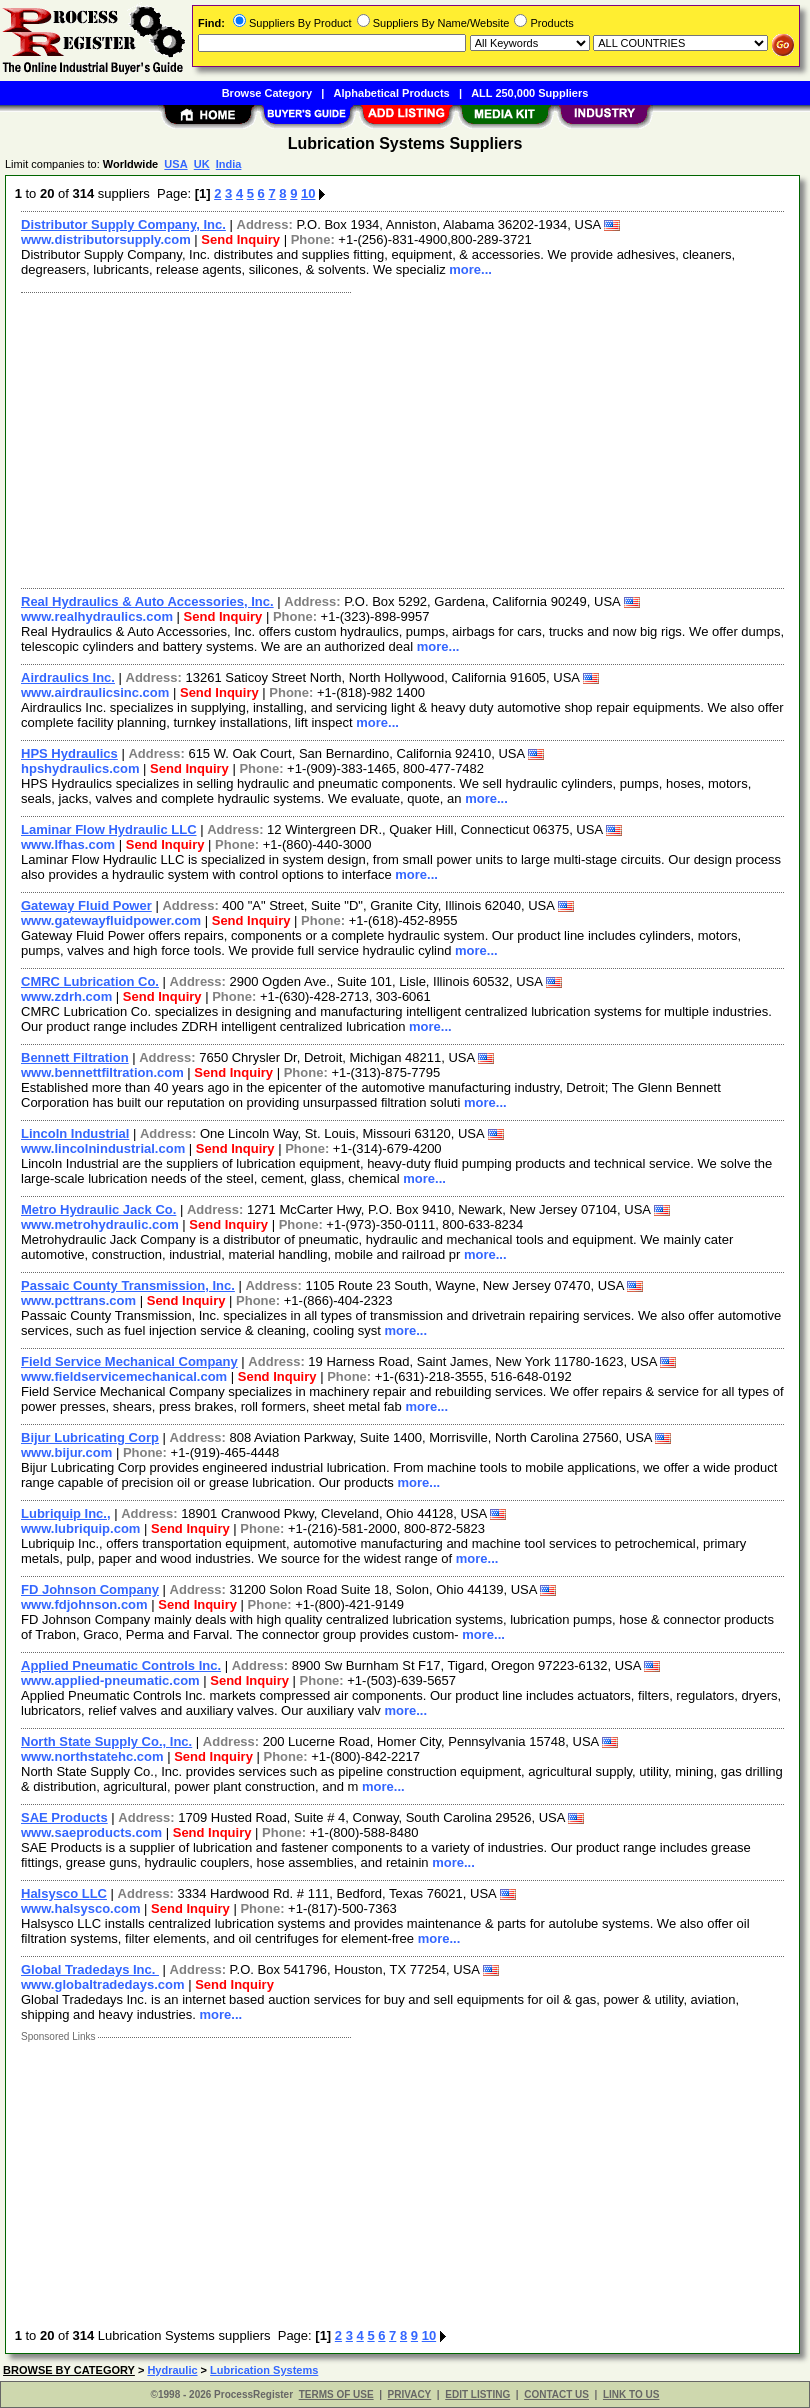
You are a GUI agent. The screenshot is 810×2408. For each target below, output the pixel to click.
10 (308, 193)
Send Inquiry (240, 239)
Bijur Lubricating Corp (90, 1437)
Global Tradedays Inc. (90, 1969)
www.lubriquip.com (80, 1528)
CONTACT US (556, 2394)
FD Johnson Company (90, 1589)
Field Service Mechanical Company (129, 1361)
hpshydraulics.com (80, 768)
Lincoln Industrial (75, 1133)
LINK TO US (631, 2394)
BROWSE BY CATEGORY (69, 2370)
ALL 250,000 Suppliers (529, 93)
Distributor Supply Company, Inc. (123, 224)
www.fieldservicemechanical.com (124, 1376)
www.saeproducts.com (91, 1832)
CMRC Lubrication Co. (90, 981)
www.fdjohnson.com (84, 1604)
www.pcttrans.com (78, 1300)
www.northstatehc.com (92, 1756)
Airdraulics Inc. (68, 677)
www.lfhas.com (68, 844)
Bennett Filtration (75, 1057)
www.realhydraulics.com (97, 616)
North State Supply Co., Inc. (106, 1741)
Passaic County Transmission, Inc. (128, 1285)
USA (175, 164)
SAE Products (64, 1817)
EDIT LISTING (477, 2394)
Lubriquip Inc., (66, 1513)
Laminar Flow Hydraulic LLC (109, 829)
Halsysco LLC (64, 1893)
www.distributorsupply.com (106, 239)
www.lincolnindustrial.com (103, 1148)
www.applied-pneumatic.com (110, 1680)
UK (202, 164)
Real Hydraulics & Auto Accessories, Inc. (147, 601)
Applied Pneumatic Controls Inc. (121, 1665)
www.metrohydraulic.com (100, 1224)
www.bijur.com (66, 1452)
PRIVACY (410, 2394)
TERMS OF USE (336, 2394)
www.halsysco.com (80, 1908)
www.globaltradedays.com (103, 1984)
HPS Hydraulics (69, 753)
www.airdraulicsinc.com (95, 692)
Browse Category (267, 93)
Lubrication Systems (264, 2370)
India (229, 164)
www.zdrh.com (66, 996)
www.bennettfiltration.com (102, 1072)
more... (470, 269)
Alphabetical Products (392, 93)
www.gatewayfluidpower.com (111, 920)
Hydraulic (172, 2370)
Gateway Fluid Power (86, 905)
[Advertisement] (398, 438)
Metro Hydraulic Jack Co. (98, 1209)
